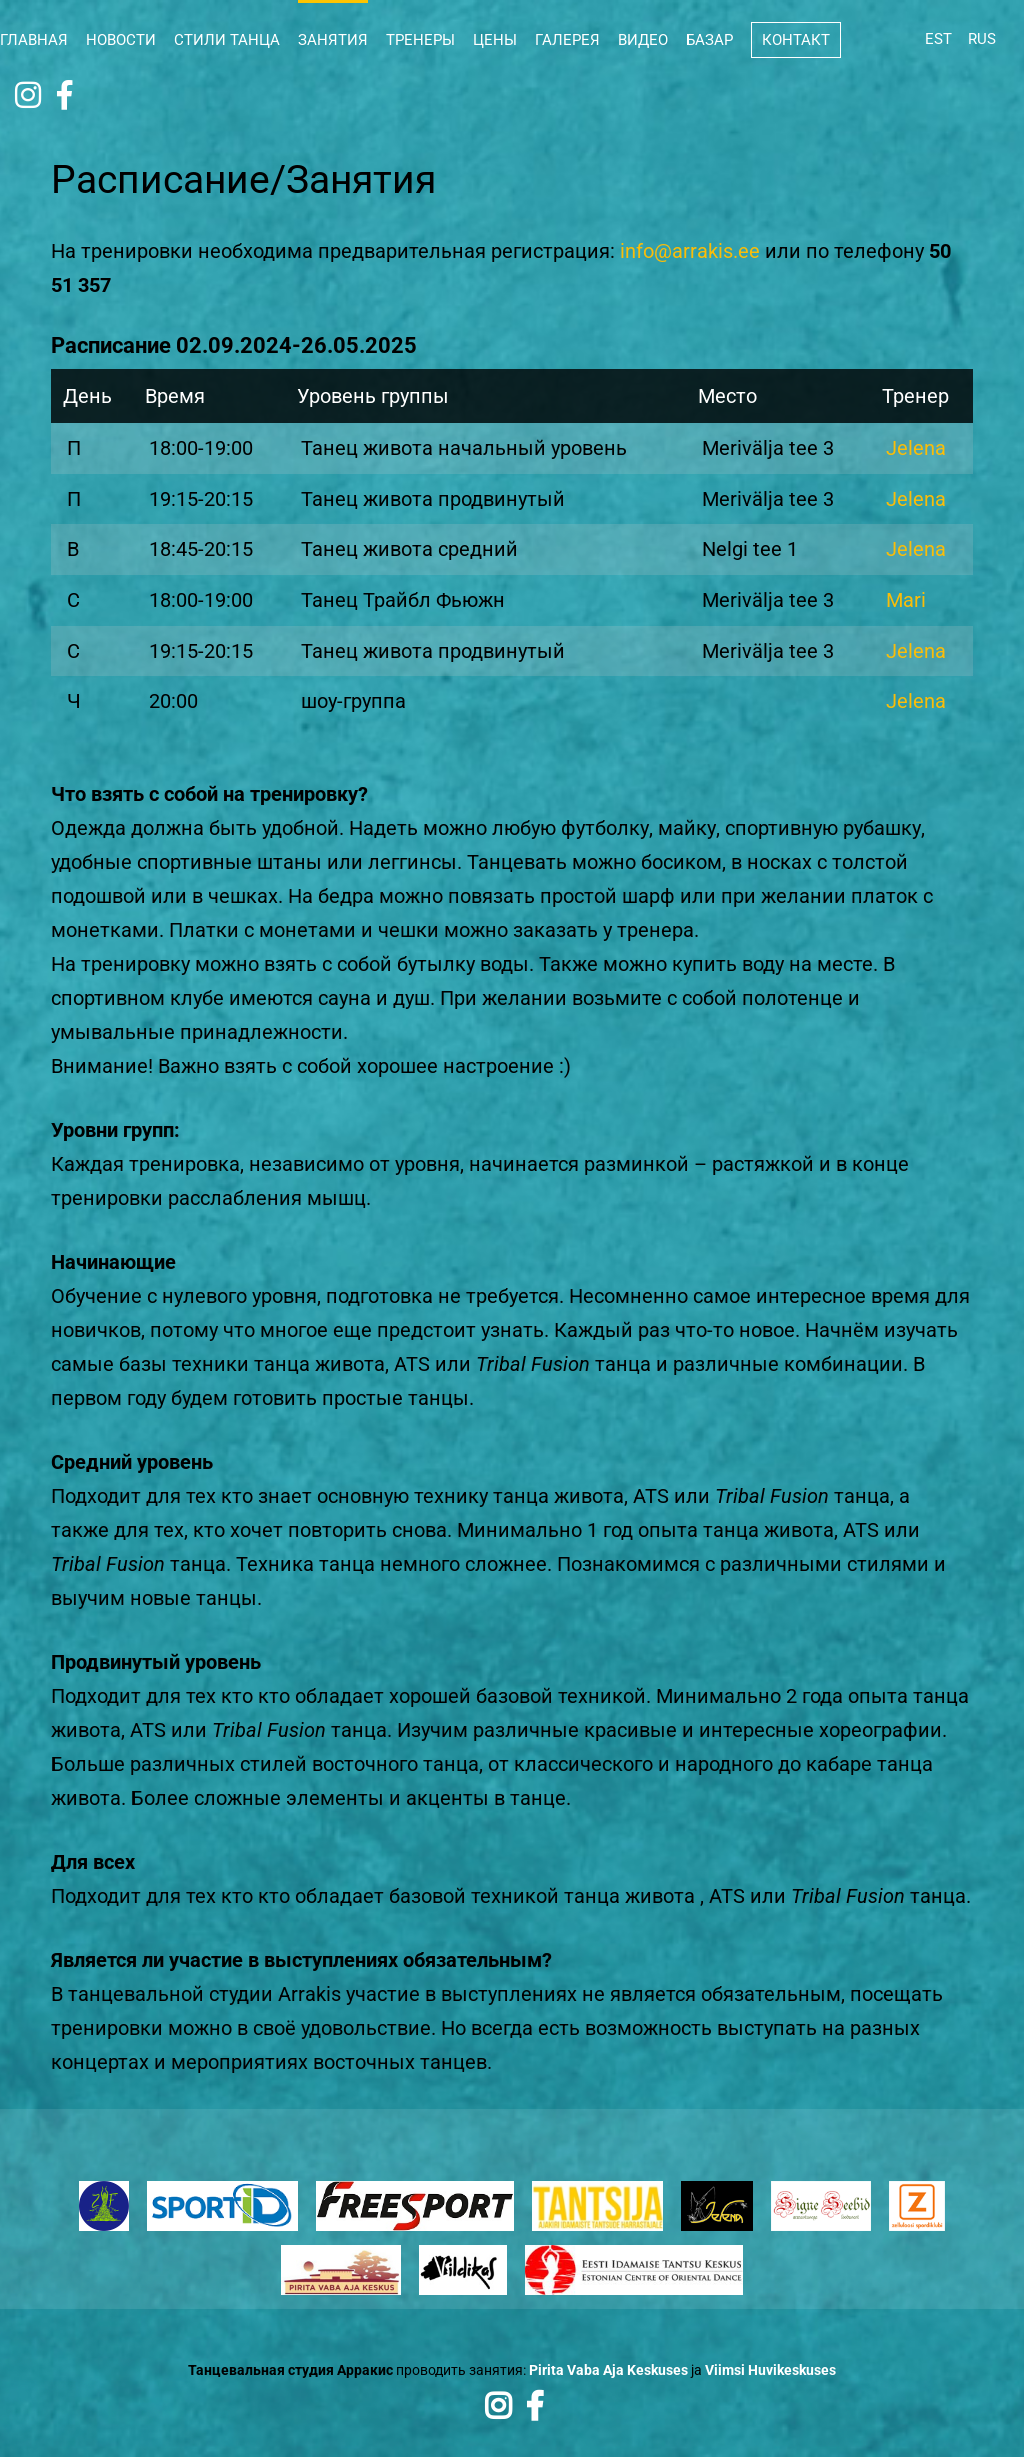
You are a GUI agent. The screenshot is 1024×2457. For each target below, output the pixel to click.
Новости (121, 40)
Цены (495, 40)
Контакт (796, 40)
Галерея (567, 40)
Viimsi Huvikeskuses (770, 2366)
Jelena (916, 448)
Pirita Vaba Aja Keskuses (608, 2366)
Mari (906, 598)
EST (938, 39)
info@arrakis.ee (690, 251)
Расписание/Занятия (249, 179)
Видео (643, 40)
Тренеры (420, 40)
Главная (34, 40)
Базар (709, 40)
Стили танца (227, 40)
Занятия (333, 40)
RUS (982, 39)
